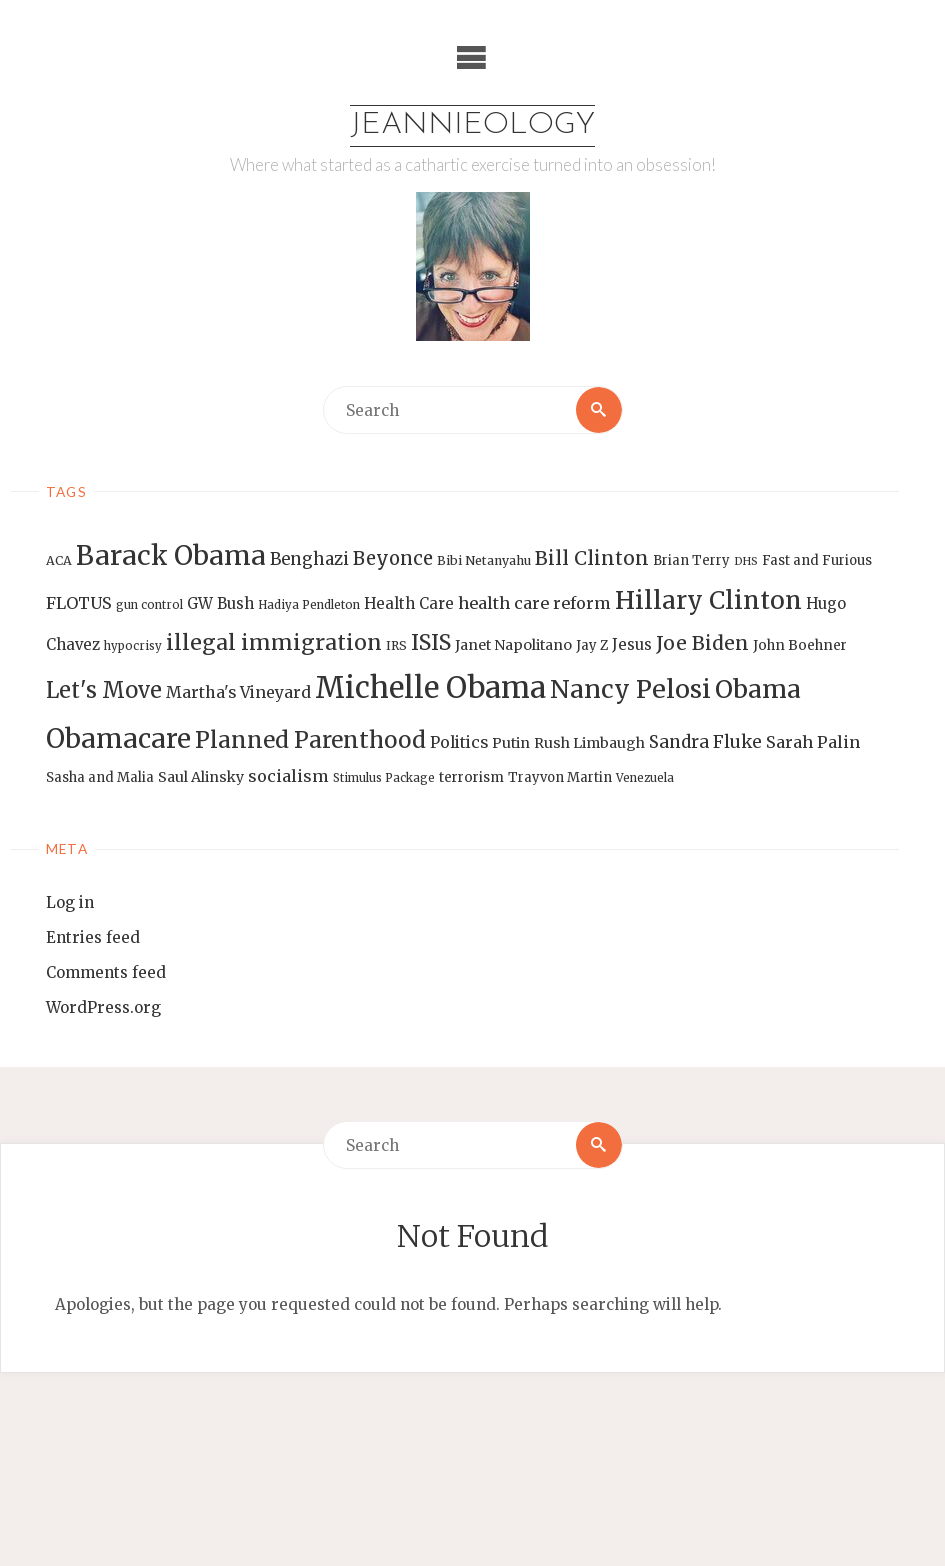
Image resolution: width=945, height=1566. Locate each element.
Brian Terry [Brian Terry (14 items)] (691, 560)
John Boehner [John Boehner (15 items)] (800, 645)
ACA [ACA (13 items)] (59, 560)
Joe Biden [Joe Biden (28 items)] (702, 643)
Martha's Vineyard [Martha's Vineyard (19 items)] (238, 692)
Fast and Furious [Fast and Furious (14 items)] (817, 560)
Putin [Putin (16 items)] (511, 743)
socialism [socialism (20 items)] (288, 776)
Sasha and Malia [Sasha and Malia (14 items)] (100, 777)
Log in (70, 902)
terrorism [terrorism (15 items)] (471, 777)
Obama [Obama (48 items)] (758, 689)
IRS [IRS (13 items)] (396, 645)
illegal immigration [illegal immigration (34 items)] (274, 642)
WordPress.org (103, 1007)
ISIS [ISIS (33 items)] (431, 642)
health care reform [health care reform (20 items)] (534, 603)
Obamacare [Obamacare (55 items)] (118, 738)
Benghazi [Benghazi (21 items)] (309, 559)
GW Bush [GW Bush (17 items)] (220, 603)
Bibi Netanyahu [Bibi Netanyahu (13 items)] (484, 560)
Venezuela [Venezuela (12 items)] (645, 778)
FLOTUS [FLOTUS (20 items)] (79, 603)
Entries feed (93, 937)
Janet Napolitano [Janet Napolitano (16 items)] (513, 645)
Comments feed (106, 972)
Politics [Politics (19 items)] (459, 742)
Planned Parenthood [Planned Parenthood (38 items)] (310, 740)
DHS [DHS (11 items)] (746, 561)
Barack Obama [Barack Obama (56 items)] (171, 555)
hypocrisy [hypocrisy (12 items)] (133, 646)
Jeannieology (472, 125)
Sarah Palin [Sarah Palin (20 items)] (813, 742)
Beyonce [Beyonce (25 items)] (393, 558)
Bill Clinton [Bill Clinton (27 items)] (592, 558)
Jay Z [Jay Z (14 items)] (592, 645)
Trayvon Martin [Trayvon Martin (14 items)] (560, 777)
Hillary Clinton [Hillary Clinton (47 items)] (708, 600)
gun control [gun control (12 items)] (149, 605)
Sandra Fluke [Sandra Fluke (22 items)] (705, 742)
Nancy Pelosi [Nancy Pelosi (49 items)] (630, 689)
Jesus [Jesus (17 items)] (632, 644)
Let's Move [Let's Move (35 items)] (104, 690)
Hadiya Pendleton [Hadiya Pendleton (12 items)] (309, 605)
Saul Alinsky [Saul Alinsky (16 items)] (201, 777)
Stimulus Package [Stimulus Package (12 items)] (384, 778)
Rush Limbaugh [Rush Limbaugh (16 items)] (589, 743)
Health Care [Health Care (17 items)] (409, 603)
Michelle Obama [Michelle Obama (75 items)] (430, 687)
